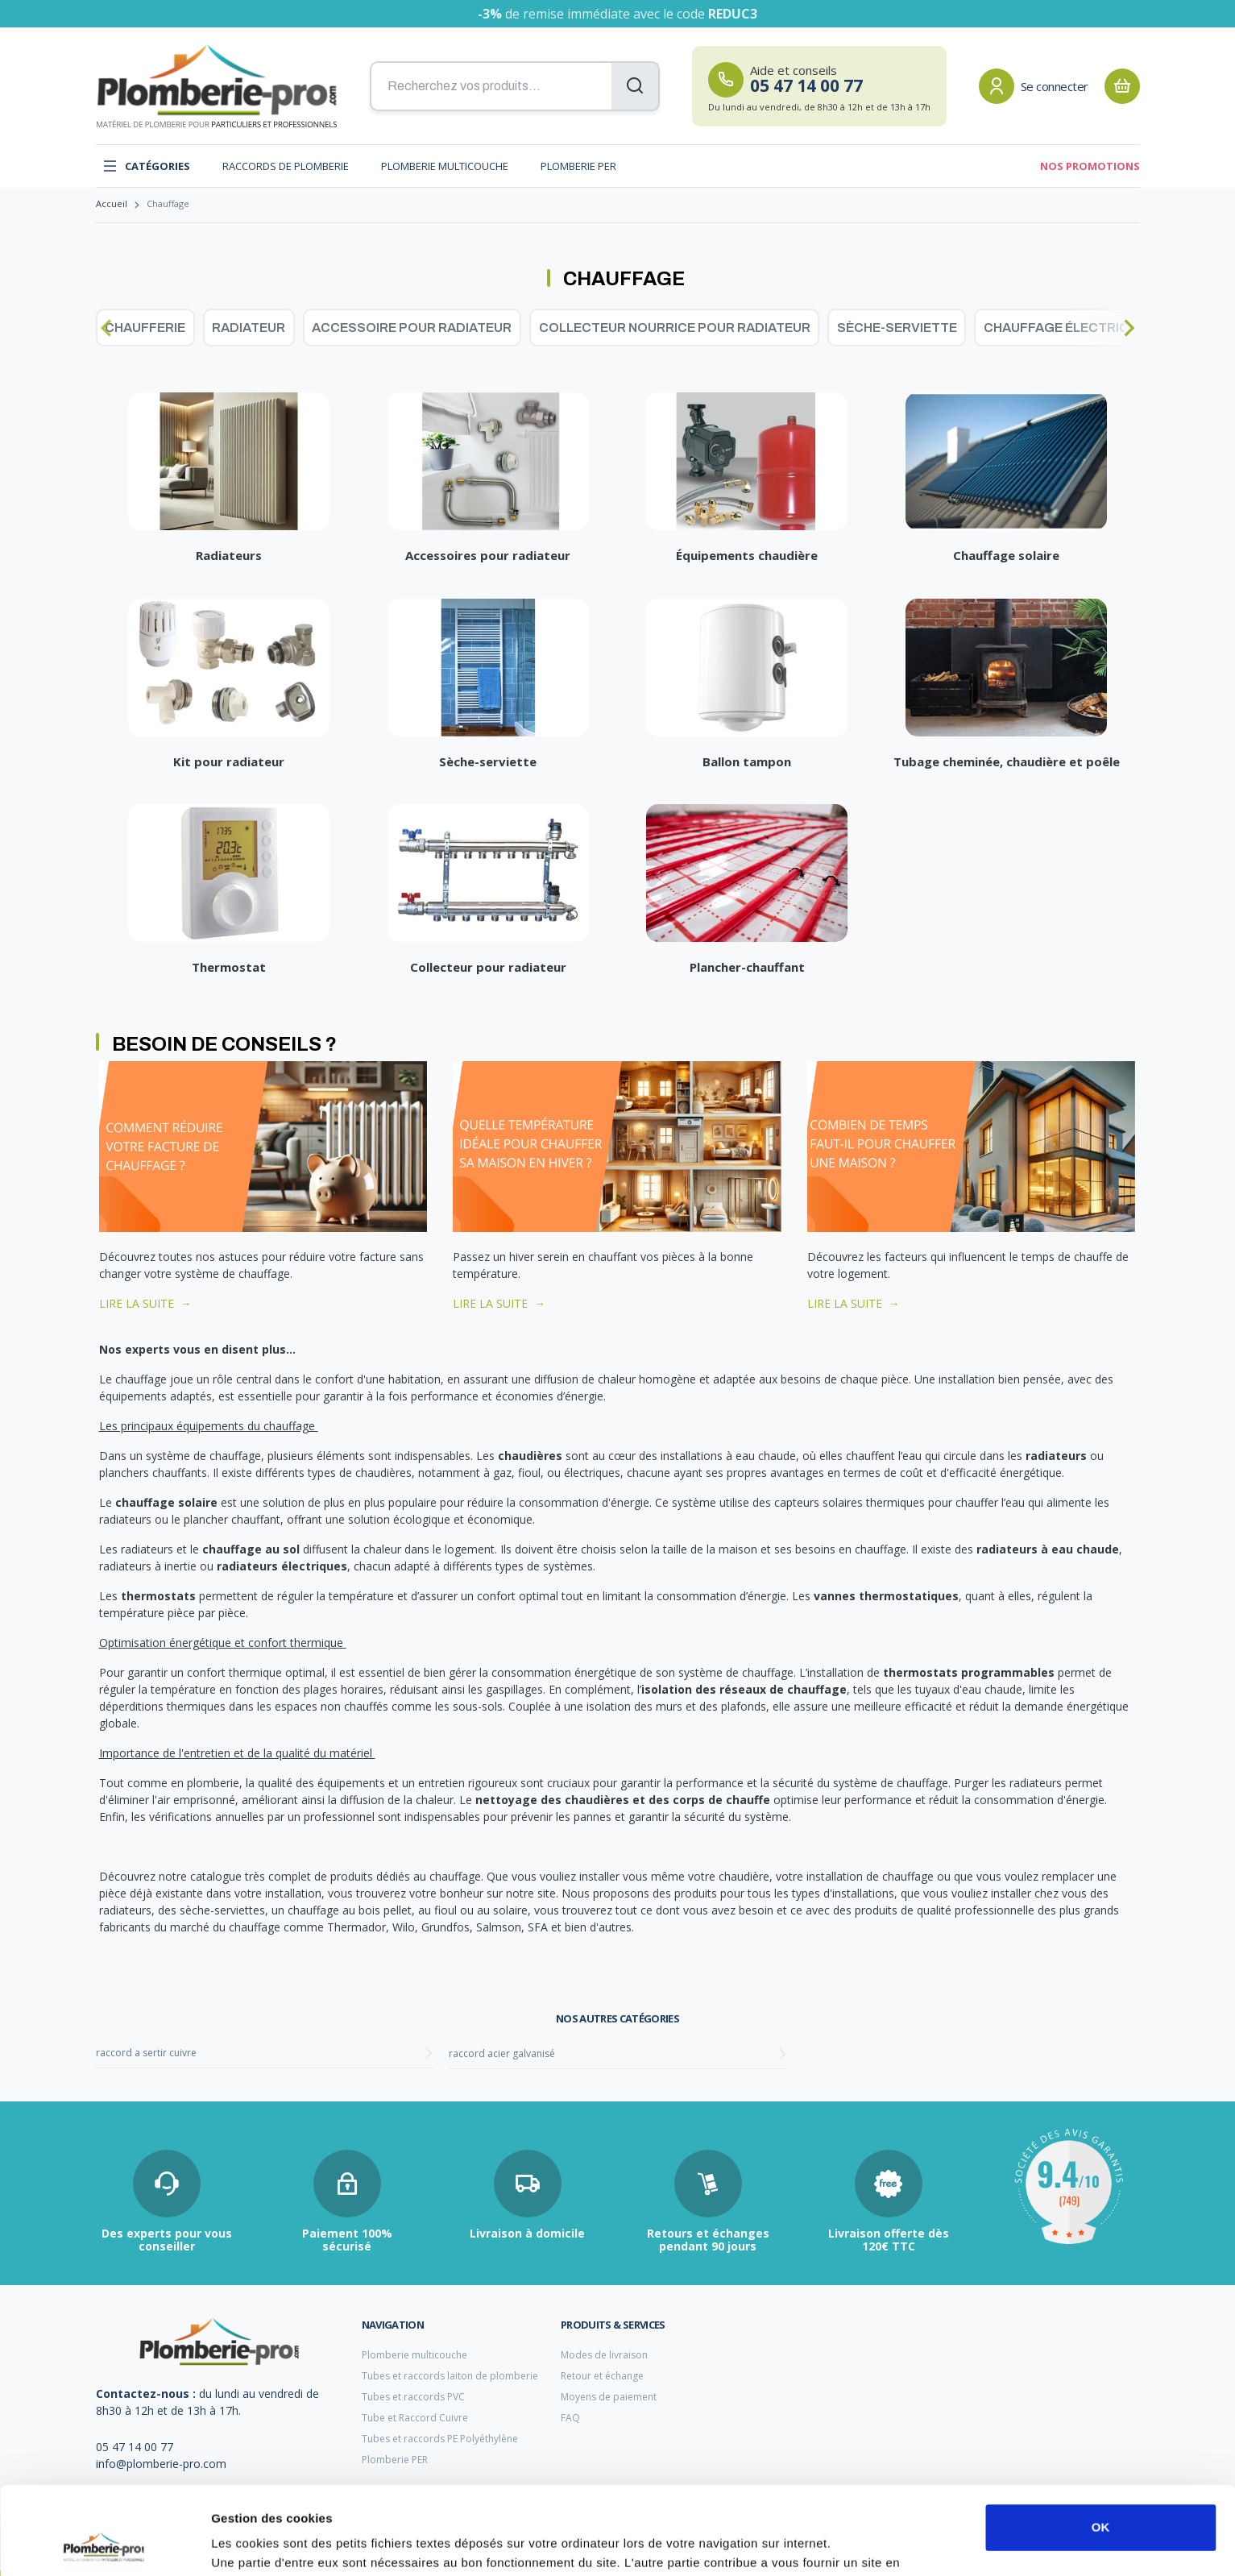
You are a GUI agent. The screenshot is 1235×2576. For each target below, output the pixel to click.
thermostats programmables (969, 1672)
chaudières (530, 1455)
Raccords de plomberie (285, 166)
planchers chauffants (153, 1472)
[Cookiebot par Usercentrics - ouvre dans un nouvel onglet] (104, 2544)
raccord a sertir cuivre (146, 2053)
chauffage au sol (251, 1549)
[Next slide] (1129, 328)
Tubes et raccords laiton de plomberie (450, 2376)
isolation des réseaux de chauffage (744, 1689)
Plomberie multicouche (444, 166)
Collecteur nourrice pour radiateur (674, 327)
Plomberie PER (578, 166)
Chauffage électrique (1065, 327)
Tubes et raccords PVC (413, 2397)
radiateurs (1058, 1455)
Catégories (146, 166)
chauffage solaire (166, 1502)
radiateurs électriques (282, 1566)
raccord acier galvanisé (502, 2053)
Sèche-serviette (897, 327)
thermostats (158, 1595)
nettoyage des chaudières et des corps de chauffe (622, 1799)
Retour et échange (602, 2376)
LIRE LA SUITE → (145, 1303)
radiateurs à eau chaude (1047, 1549)
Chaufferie (145, 327)
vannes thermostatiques (886, 1595)
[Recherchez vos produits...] (515, 86)
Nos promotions (1090, 166)
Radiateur (248, 327)
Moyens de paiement (609, 2397)
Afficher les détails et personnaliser (314, 2544)
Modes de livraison (604, 2355)
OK (1101, 2445)
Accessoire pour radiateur (412, 327)
